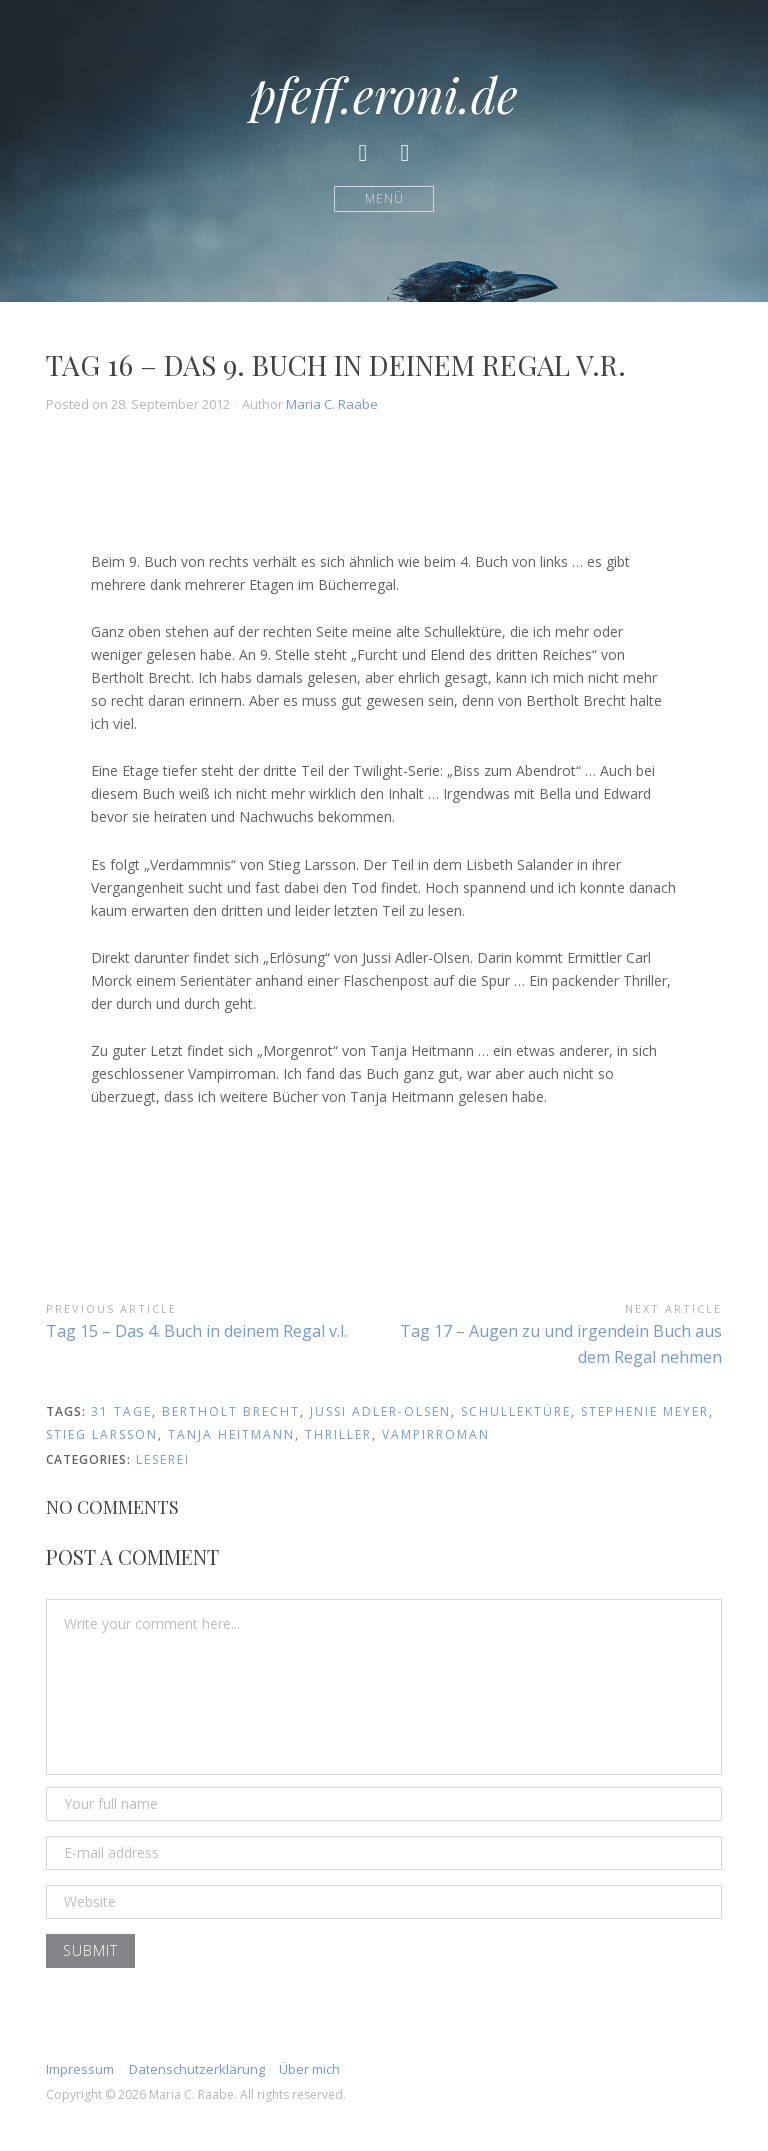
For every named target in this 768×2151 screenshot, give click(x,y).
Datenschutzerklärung (197, 2069)
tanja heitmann (231, 1434)
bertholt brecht (231, 1411)
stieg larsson (102, 1434)
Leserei (163, 1459)
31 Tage (121, 1411)
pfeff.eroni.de (384, 94)
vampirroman (436, 1434)
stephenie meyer (645, 1411)
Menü (384, 198)
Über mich (309, 2069)
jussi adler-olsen (380, 1411)
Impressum (80, 2069)
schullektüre (516, 1411)
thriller (338, 1434)
